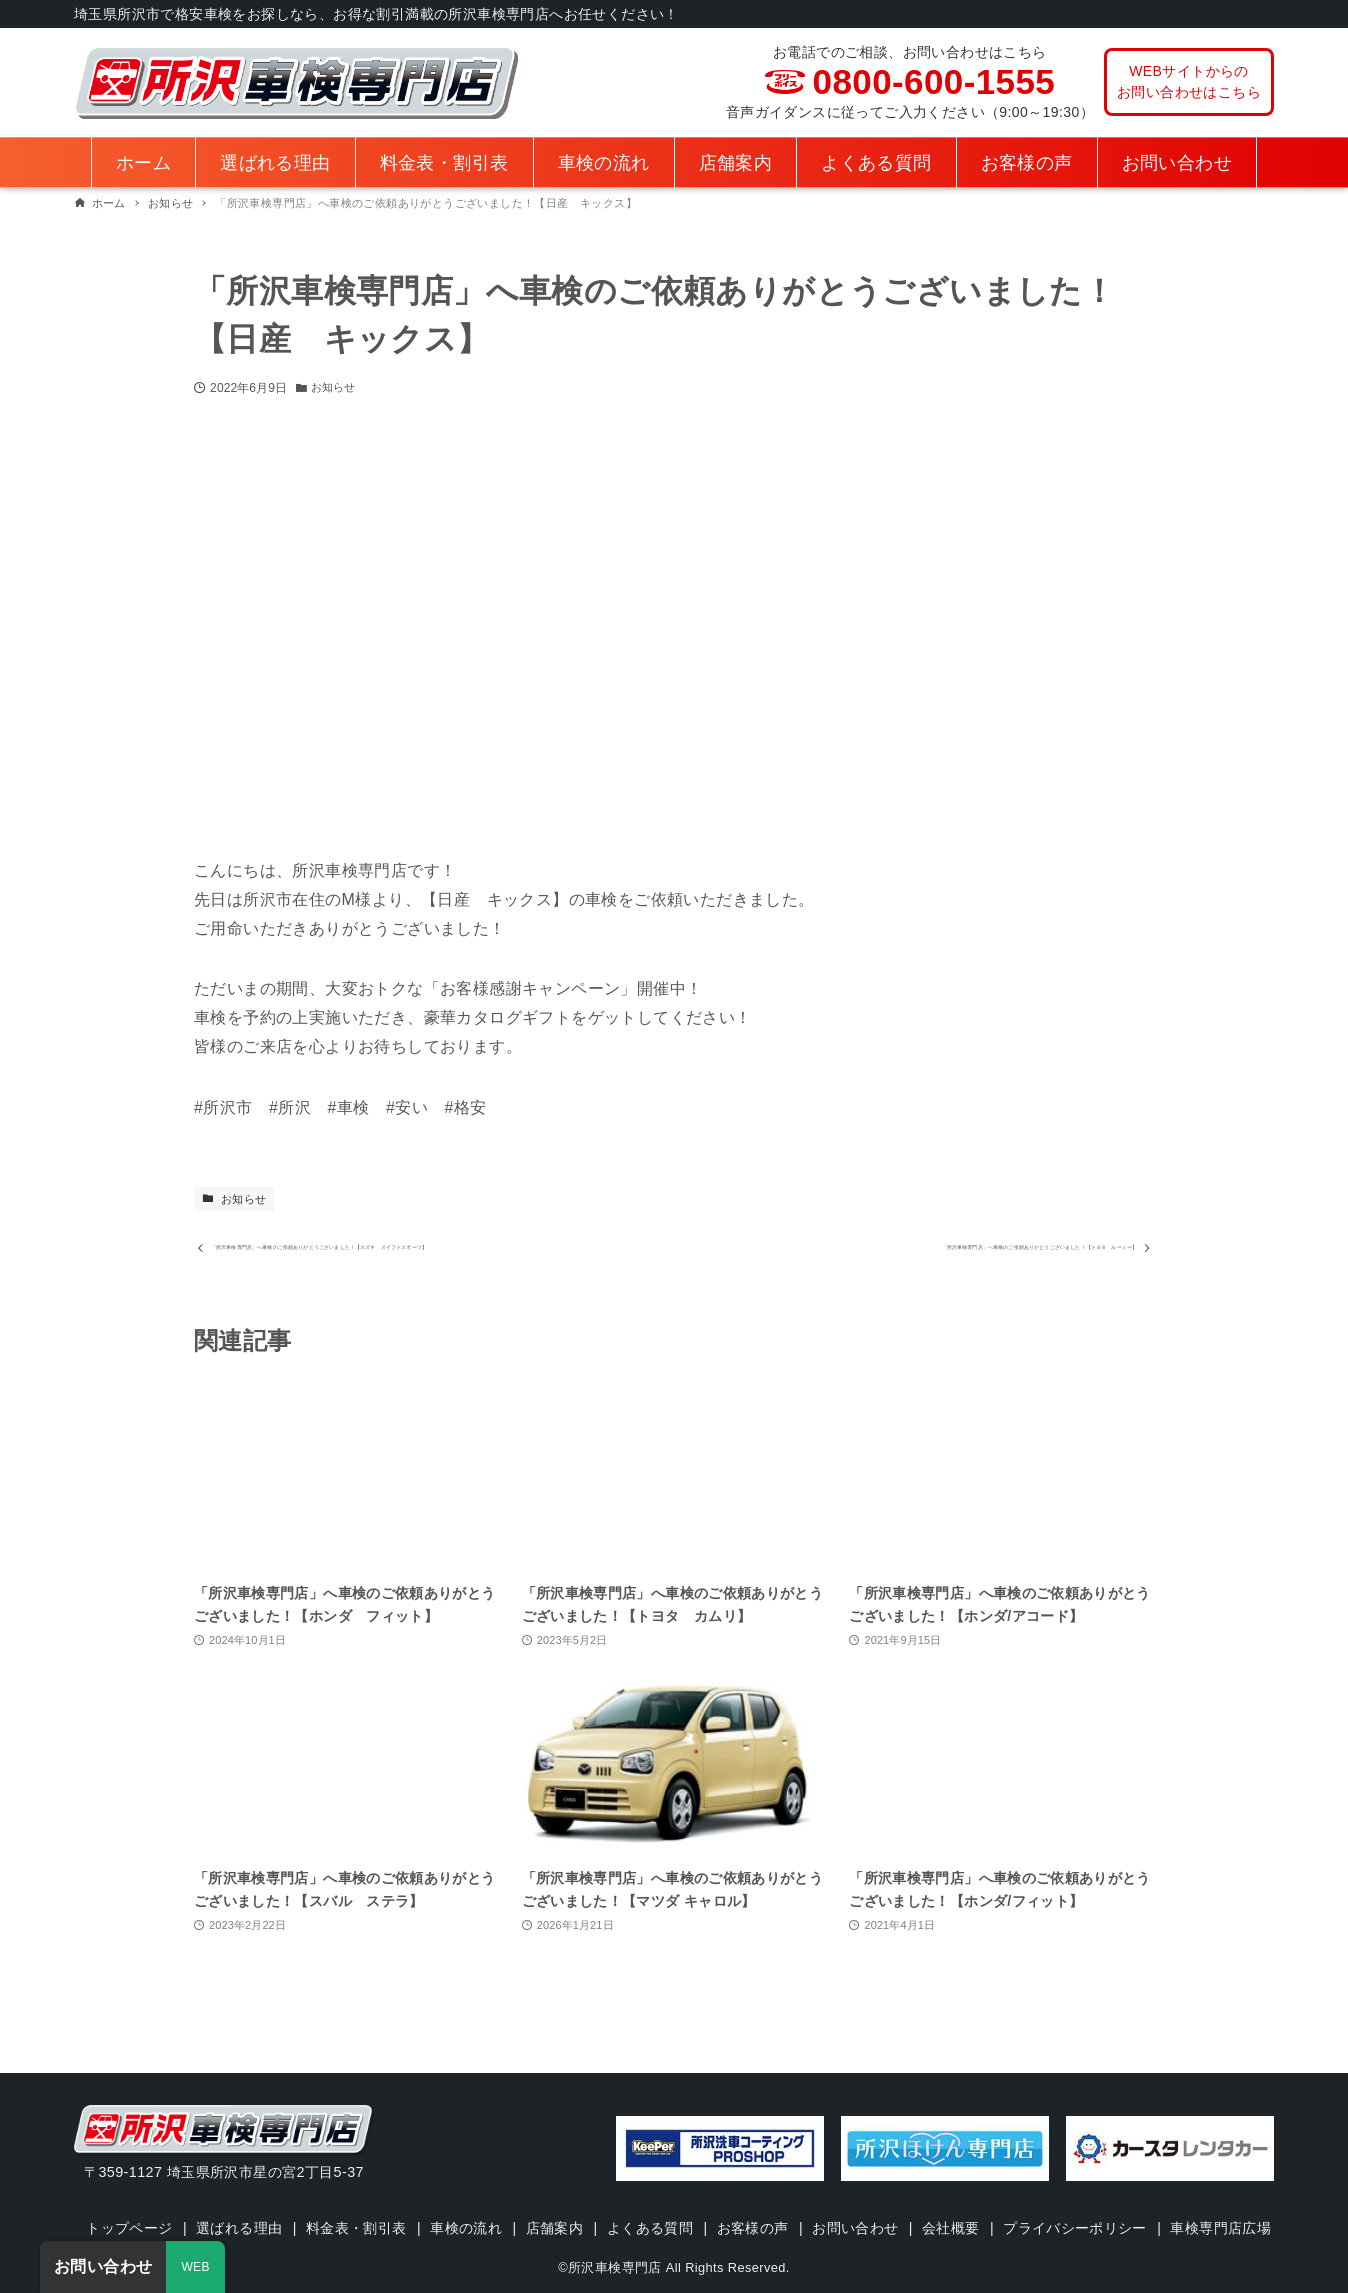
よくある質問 (706, 2200)
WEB (195, 2267)
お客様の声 (810, 2200)
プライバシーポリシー (1138, 2200)
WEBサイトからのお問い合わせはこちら (1189, 81)
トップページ (177, 2200)
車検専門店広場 (679, 2228)
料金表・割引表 (407, 2200)
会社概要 (1012, 2200)
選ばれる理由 (289, 2200)
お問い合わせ (914, 2200)
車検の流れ (519, 2200)
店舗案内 (609, 2200)
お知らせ (335, 388)
